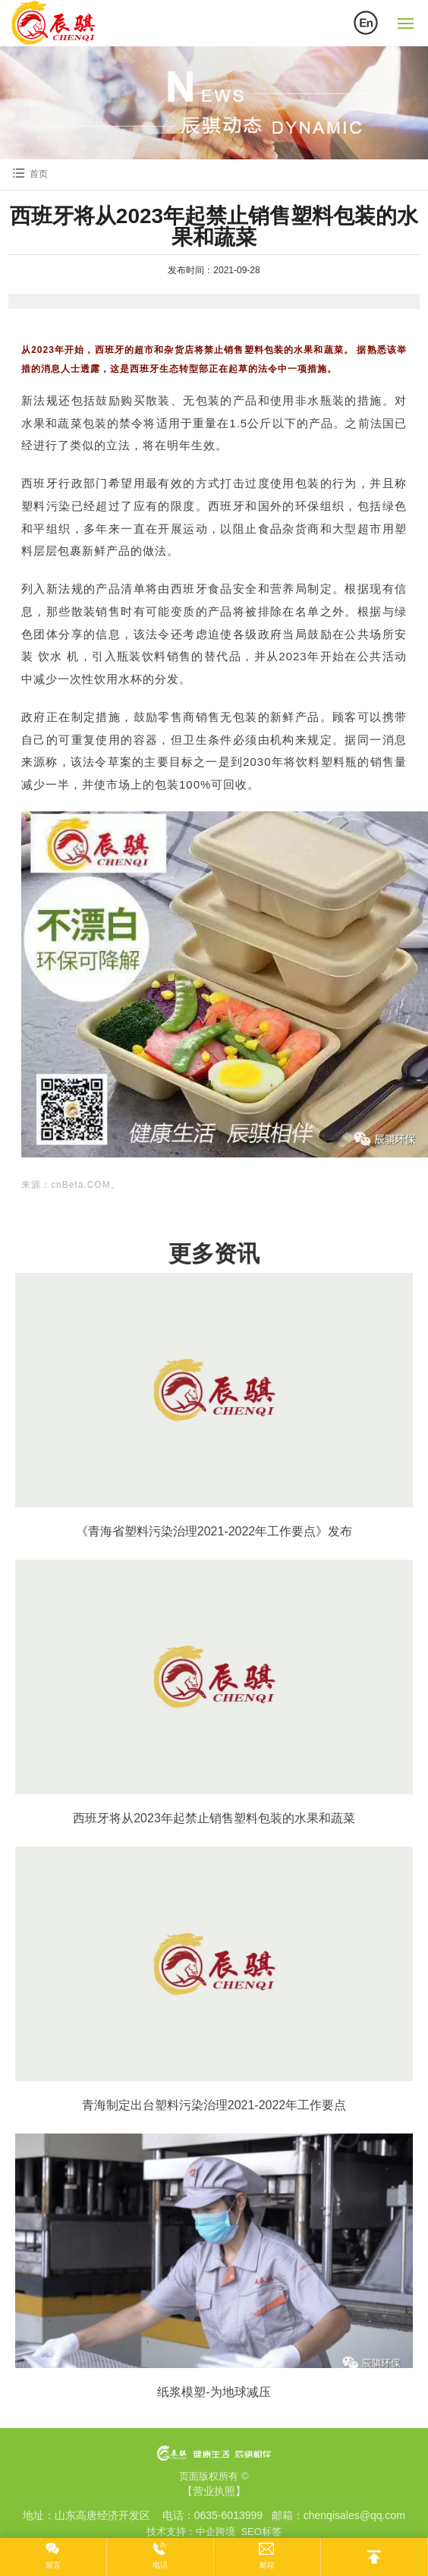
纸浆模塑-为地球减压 (213, 2391)
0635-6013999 (228, 2515)
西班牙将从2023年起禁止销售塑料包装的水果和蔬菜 (214, 1818)
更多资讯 (214, 1253)
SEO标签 (261, 2531)
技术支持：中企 (181, 2531)
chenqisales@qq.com (354, 2515)
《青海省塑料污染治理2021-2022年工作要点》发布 (214, 1531)
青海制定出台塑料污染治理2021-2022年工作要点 (214, 2105)
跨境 (225, 2531)
